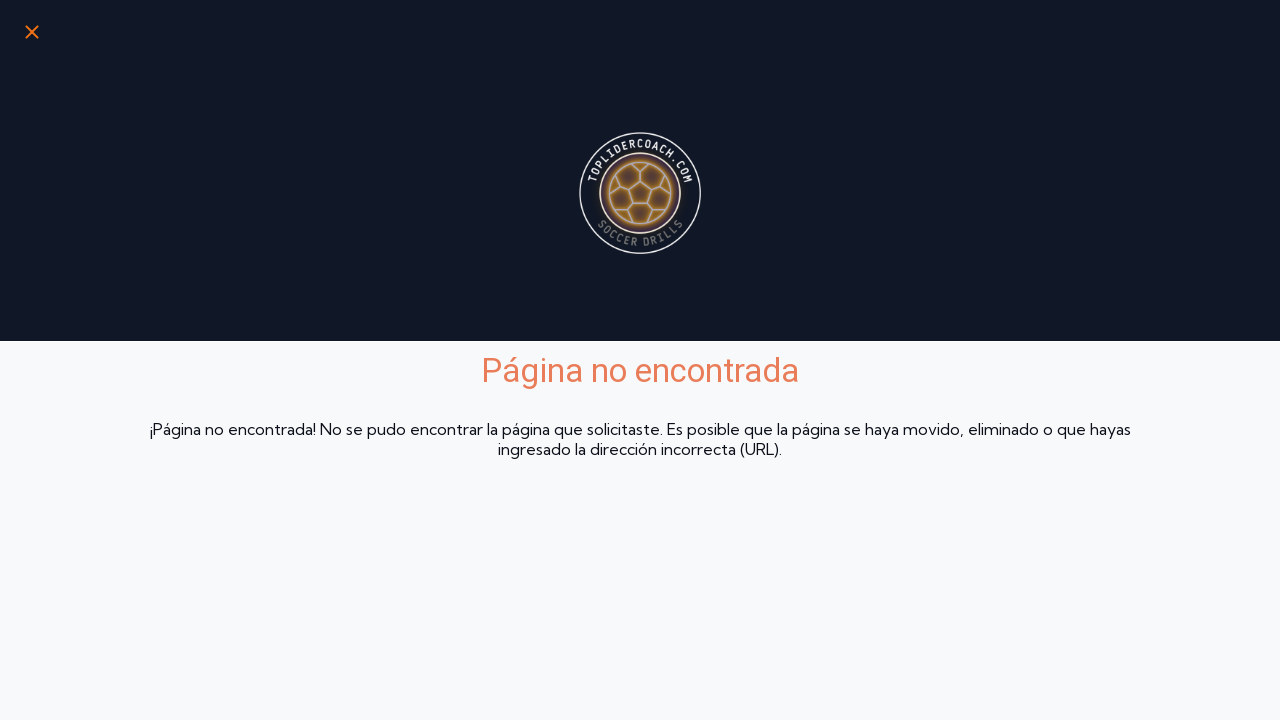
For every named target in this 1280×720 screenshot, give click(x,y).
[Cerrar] (32, 32)
